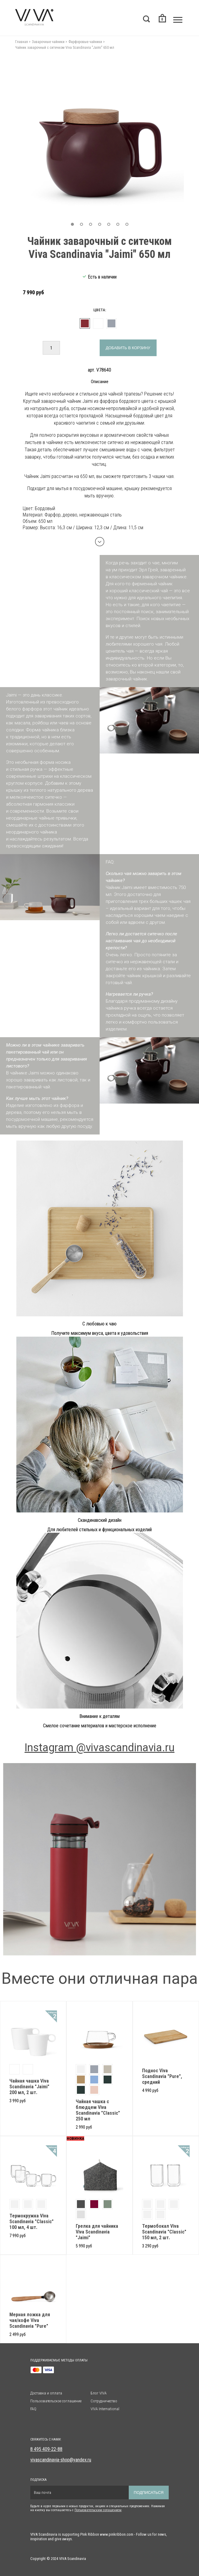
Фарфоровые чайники (85, 42)
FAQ (33, 2409)
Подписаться (149, 2492)
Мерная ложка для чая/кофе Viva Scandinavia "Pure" (29, 2320)
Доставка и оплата (46, 2393)
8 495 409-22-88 (46, 2449)
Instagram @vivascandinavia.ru (99, 1747)
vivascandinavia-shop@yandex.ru (60, 2460)
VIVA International (105, 2409)
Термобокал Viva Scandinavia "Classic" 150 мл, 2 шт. (164, 2231)
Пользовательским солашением (98, 2510)
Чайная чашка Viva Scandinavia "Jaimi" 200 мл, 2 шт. (29, 2086)
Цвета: (99, 310)
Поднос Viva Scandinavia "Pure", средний (162, 2076)
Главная (21, 42)
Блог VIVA (99, 2393)
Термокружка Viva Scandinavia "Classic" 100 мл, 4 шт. (31, 2221)
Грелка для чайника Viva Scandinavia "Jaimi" (97, 2231)
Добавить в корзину (128, 348)
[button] (72, 224)
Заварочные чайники (48, 42)
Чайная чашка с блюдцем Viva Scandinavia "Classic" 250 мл (98, 2110)
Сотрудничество (104, 2401)
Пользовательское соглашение (55, 2401)
